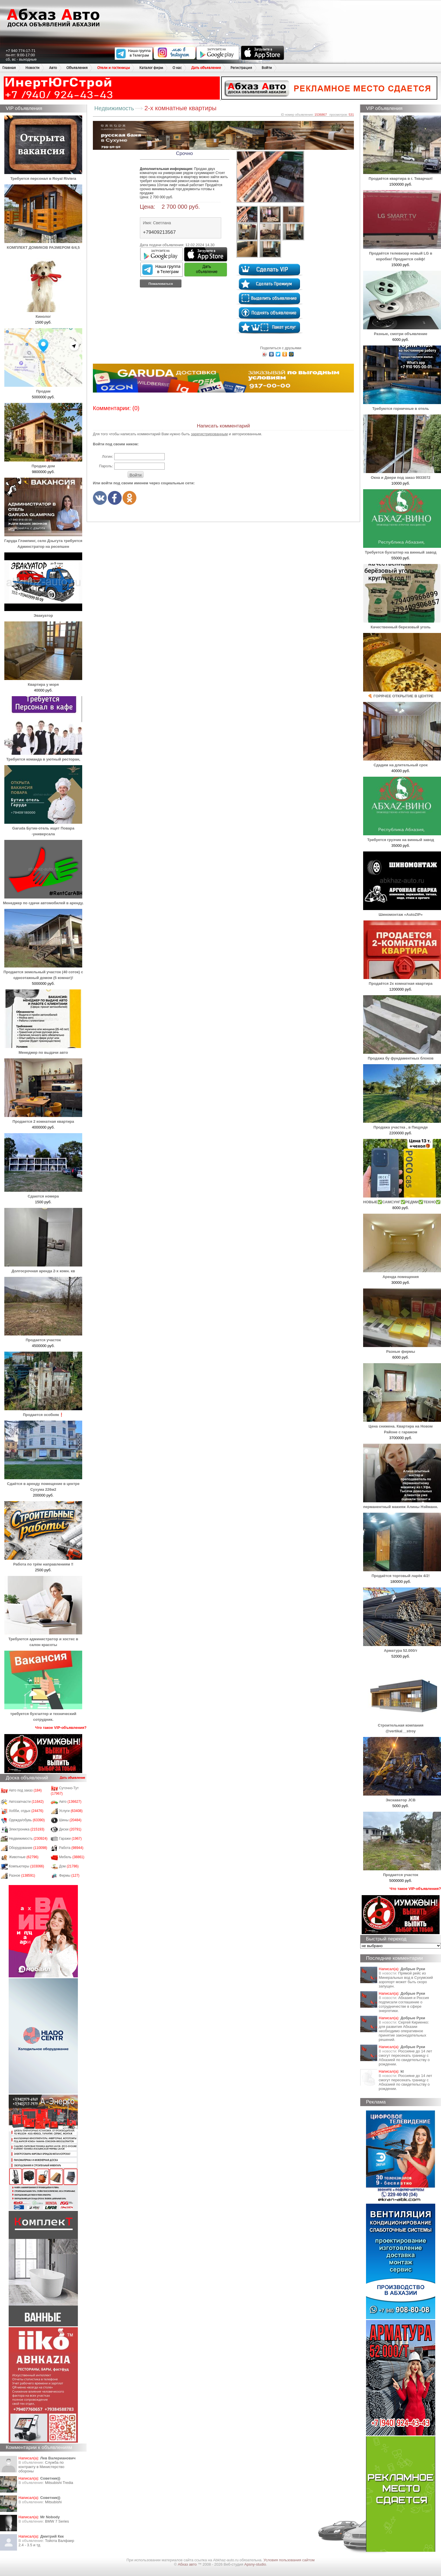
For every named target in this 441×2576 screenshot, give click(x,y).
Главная (9, 68)
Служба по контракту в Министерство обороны (41, 2466)
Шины (70, 1820)
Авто (53, 68)
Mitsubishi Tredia (59, 2482)
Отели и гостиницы (113, 68)
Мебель (72, 1857)
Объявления (77, 68)
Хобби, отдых (26, 1811)
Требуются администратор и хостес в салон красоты (43, 1639)
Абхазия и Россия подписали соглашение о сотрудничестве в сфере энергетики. (404, 2004)
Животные (24, 1857)
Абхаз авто (188, 2564)
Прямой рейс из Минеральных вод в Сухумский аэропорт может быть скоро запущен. (406, 1979)
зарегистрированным (209, 434)
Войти (267, 68)
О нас (177, 68)
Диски (70, 1829)
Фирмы (69, 1875)
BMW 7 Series (57, 2521)
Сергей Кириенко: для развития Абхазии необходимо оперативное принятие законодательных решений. (404, 2031)
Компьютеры (26, 1866)
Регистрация (241, 68)
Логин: (107, 456)
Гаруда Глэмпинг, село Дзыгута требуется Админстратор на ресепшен (43, 541)
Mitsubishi (53, 2502)
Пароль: (106, 466)
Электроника (26, 1829)
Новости (32, 68)
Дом (69, 1866)
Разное (22, 1875)
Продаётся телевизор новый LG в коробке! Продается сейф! (402, 253)
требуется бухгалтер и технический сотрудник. (43, 1714)
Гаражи (70, 1839)
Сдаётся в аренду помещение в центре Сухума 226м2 (43, 1484)
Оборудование (28, 1848)
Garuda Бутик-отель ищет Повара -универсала (43, 828)
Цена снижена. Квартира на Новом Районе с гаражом (402, 1426)
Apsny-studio (255, 2564)
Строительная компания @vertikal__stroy (402, 1725)
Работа (71, 1848)
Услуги (71, 1811)
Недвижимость (28, 1839)
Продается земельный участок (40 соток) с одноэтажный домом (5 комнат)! (43, 972)
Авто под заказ (25, 1790)
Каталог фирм (151, 68)
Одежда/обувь (27, 1820)
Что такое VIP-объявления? (61, 1727)
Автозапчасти (26, 1802)
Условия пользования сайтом (289, 2560)
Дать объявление (206, 68)
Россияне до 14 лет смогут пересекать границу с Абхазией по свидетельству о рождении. (405, 2057)
